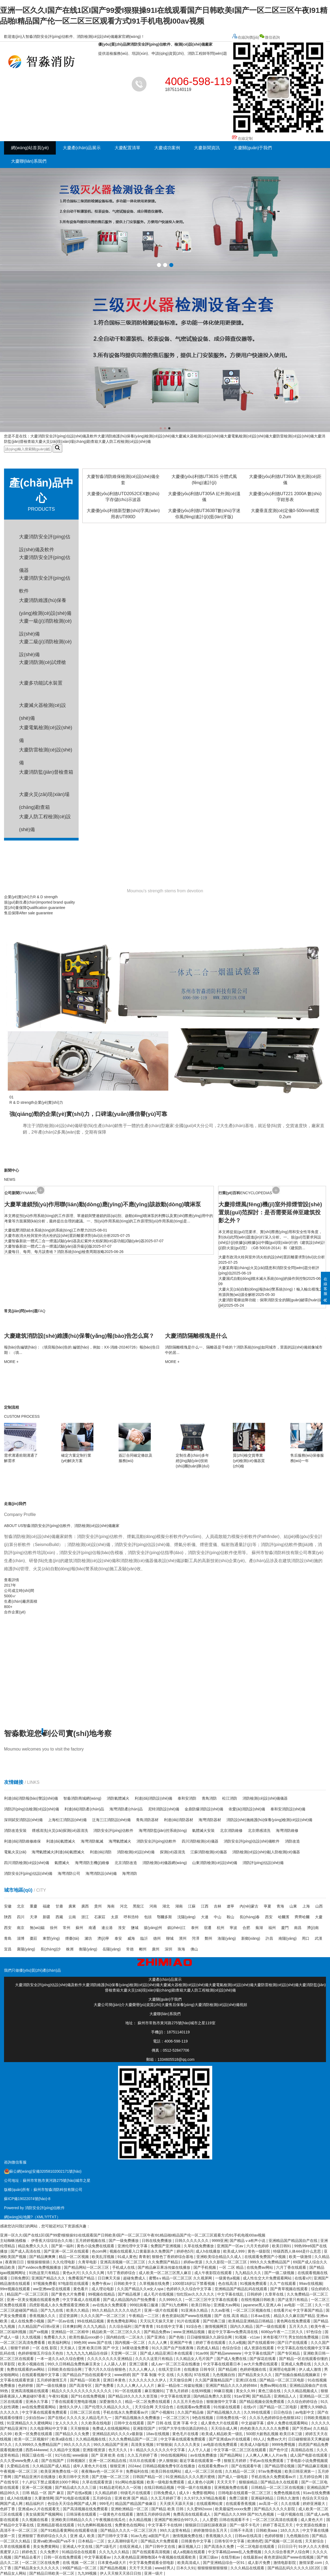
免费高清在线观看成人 (192, 2514)
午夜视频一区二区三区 (19, 2471)
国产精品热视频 (113, 2568)
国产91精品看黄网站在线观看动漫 (69, 2530)
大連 (204, 1917)
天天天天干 (227, 2482)
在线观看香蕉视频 (241, 2503)
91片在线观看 (189, 2321)
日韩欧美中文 (125, 2283)
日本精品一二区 (91, 2541)
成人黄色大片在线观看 (220, 2423)
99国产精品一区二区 (80, 2568)
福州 (272, 1927)
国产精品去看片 (28, 2557)
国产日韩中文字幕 (113, 2536)
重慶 (33, 1906)
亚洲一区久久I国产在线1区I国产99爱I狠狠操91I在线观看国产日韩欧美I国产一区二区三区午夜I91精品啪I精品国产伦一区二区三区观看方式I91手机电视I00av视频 (132, 2235)
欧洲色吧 (254, 2541)
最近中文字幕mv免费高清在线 (233, 2332)
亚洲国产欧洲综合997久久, (177, 2519)
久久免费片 (50, 2552)
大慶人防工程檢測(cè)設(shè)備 (124, 441)
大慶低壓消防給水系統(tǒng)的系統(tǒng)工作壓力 (46, 1230)
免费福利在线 (137, 2471)
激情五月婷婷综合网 (153, 2514)
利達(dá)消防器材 (178, 1820)
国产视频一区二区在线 (284, 2541)
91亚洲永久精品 (195, 2310)
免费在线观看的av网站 (26, 2369)
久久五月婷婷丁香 (143, 2455)
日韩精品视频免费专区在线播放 (169, 2466)
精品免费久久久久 (33, 2246)
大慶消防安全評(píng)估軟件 (44, 582)
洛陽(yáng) (227, 1938)
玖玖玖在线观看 (143, 2460)
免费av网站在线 (274, 2385)
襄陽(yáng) (26, 1949)
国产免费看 (105, 2385)
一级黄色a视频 (228, 2278)
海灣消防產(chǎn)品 (126, 1809)
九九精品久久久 (248, 2273)
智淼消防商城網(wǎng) (82, 1798)
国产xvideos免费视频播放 (40, 2267)
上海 (306, 1906)
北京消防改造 (126, 1863)
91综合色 (194, 2326)
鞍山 (230, 1917)
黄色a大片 (71, 2273)
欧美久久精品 (78, 2310)
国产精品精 (228, 2369)
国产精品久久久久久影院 (275, 2509)
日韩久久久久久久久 (192, 2240)
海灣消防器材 (210, 1820)
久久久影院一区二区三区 (227, 2262)
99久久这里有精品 (175, 2530)
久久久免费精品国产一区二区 (134, 2439)
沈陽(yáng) (186, 1917)
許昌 (269, 1938)
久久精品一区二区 (240, 2471)
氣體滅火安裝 (203, 1830)
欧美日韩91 (282, 2246)
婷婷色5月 (185, 2251)
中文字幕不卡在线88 (165, 2525)
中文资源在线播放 (311, 2525)
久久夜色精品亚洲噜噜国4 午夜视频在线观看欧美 (155, 2557)
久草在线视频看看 (15, 2546)
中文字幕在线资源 (176, 2396)
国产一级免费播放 (124, 2240)
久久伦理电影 (64, 2262)
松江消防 (229, 1798)
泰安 (118, 1938)
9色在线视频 (203, 2418)
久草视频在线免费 (154, 2283)
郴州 (142, 1949)
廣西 (85, 1906)
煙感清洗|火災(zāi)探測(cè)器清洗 (60, 1830)
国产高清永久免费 (219, 2546)
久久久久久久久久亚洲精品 (110, 2358)
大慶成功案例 (167, 147)
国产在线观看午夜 (246, 2466)
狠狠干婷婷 (20, 2348)
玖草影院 (8, 2364)
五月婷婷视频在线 (91, 2240)
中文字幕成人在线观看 (82, 2299)
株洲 (70, 1949)
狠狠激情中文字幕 (221, 2401)
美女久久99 (246, 2391)
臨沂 (144, 1938)
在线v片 (250, 2407)
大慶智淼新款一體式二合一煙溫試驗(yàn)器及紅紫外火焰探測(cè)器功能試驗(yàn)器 (74, 1241)
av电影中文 (305, 2412)
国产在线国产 (53, 2460)
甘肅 (59, 1906)
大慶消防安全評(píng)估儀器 (44, 561)
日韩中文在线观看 (129, 2423)
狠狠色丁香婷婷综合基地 (173, 2257)
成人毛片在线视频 (159, 2294)
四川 (20, 1917)
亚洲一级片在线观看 (161, 2310)
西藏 (59, 1917)
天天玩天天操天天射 (157, 2321)
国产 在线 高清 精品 (231, 2316)
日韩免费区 (19, 2278)
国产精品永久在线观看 (280, 2482)
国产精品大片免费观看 (160, 2541)
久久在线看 (291, 2503)
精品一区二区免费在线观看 (148, 2401)
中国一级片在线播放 (194, 2487)
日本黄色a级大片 (112, 2562)
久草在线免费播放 (199, 2246)
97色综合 (314, 2332)
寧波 (233, 1927)
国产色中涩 (279, 2450)
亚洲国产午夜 (181, 2342)
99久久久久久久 (77, 2444)
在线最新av (252, 2557)
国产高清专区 (81, 2385)
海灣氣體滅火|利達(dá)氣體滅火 (58, 1852)
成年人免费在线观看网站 (288, 2423)
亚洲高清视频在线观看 (30, 2391)
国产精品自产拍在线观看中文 (87, 2375)
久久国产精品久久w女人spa (140, 2289)
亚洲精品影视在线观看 (56, 2525)
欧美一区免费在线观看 (34, 2434)
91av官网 (242, 2396)
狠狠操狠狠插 (39, 2262)
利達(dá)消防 (101, 1852)
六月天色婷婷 (258, 2246)
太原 (114, 1917)
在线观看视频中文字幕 (41, 2375)
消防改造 (292, 1841)
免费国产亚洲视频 (166, 2246)
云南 (72, 1917)
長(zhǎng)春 (250, 1917)
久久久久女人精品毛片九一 (90, 2418)
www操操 (80, 2455)
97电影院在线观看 (74, 2283)
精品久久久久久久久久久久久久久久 (82, 2391)
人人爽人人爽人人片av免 (266, 2455)
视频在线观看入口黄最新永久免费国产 (141, 2251)
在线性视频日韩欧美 (258, 2299)
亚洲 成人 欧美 (83, 2536)
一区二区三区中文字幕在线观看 (212, 2299)
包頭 (148, 1917)
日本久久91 (186, 2568)
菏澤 (195, 1938)
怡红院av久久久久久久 (196, 2294)
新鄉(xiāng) (250, 1938)
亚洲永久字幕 (37, 2401)
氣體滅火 (61, 1863)
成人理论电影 (103, 2289)
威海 (131, 1938)
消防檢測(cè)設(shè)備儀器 (265, 1798)
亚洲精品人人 (285, 2396)
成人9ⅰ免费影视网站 (197, 2493)
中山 (217, 1917)
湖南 (179, 1906)
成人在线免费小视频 (27, 2321)
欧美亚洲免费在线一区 (60, 2471)
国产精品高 (262, 2396)
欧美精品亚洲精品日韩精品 (251, 2321)
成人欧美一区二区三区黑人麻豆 (165, 2273)
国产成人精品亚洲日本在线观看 (167, 2353)
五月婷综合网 (311, 2477)
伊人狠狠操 (168, 2460)
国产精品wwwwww (226, 2353)
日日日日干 (287, 2546)
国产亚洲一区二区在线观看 (67, 2251)
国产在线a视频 (80, 2493)
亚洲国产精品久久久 (48, 2278)
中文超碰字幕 (253, 2423)
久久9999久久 (171, 2299)
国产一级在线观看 (271, 2326)
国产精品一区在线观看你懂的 (304, 2358)
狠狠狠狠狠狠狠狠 (213, 2568)
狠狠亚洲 (118, 2466)
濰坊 (88, 1938)
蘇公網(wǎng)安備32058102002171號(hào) (43, 2171)
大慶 (318, 1917)
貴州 (98, 1906)
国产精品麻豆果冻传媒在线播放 (164, 2267)
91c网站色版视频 (130, 2482)
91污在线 (63, 2455)
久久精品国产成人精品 (51, 2466)
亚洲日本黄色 (115, 2380)
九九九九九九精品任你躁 (87, 2353)
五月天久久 (299, 2326)
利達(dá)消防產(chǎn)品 (84, 1809)
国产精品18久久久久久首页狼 (133, 2396)
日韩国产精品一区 (148, 2477)
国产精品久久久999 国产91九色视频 (244, 2514)
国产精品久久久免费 (72, 2434)
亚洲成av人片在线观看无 (39, 2509)
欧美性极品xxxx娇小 (86, 2337)
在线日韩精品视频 (159, 2487)
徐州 (53, 1927)
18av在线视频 (158, 2434)
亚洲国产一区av (230, 2246)
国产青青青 (144, 2326)
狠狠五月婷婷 (235, 2460)
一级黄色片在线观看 (116, 2514)
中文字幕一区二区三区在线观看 (240, 2450)
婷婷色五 (30, 2552)
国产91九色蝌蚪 (175, 2305)
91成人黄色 (127, 2257)
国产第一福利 (63, 2246)
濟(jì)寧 (103, 1938)
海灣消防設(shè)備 (101, 1873)
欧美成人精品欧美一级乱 (222, 2434)
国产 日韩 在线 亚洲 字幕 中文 (173, 2423)
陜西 (8, 1917)
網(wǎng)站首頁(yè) (30, 147)
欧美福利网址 (60, 2342)
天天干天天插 (141, 2568)
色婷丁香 (8, 2509)
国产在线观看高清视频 (151, 2552)
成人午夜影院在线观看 (213, 2273)
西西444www (36, 2450)
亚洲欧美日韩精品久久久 (72, 2519)
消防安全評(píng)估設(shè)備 (28, 1873)
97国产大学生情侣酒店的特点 (184, 2428)
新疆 (46, 1917)
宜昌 (8, 1949)
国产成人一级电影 (233, 2477)
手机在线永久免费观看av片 (126, 2412)
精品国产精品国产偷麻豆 (136, 2503)
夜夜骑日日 (15, 2262)
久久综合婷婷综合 (302, 2401)
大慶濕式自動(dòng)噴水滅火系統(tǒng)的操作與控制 (262, 1278)
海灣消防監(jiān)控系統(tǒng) (163, 1830)
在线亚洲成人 (131, 2546)
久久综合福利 (121, 2326)
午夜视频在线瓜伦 (111, 2519)
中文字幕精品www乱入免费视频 (235, 2552)
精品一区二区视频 (74, 2257)
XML (40, 2217)
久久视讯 (184, 2375)
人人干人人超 (199, 2450)
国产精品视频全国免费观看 (262, 2401)
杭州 (220, 1927)
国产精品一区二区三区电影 (282, 2380)
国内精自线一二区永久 (125, 2337)
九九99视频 (88, 2573)
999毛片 (106, 2503)
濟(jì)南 (313, 1927)
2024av (134, 2466)
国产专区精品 (289, 2353)
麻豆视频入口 (190, 2546)
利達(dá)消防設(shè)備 (154, 1798)
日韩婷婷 (255, 2294)
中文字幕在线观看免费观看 (45, 2412)
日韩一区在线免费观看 (63, 2557)
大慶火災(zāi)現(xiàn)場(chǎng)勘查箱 (66, 441)
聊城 (170, 1938)
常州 (66, 1927)
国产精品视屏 (129, 2294)
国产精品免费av (157, 2332)
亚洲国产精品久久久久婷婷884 (232, 2385)
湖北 (166, 1906)
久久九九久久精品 (114, 2552)
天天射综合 (315, 2541)
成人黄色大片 (312, 2519)
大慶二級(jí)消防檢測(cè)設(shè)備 (45, 645)
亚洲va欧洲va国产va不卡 (54, 2541)
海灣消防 (129, 1873)
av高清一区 (269, 2503)
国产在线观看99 (261, 2342)
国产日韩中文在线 (160, 2546)
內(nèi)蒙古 (249, 1906)
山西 (319, 1906)
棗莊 (33, 1938)
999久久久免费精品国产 (270, 2262)
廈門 (285, 1927)
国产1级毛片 (107, 2546)
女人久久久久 (67, 2423)
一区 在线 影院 (45, 2348)
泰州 (195, 1927)
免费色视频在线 (287, 2493)
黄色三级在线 (270, 2391)
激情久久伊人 (71, 2407)
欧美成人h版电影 (255, 2444)
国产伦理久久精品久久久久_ (109, 2407)
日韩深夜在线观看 (81, 2514)
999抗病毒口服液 (144, 2305)
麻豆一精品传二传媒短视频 (180, 2385)
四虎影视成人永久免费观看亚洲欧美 (59, 2305)
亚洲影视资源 (94, 2450)
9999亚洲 (220, 2240)
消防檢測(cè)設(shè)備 (136, 1852)
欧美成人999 (234, 2251)
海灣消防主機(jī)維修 (92, 1863)
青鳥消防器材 (147, 1820)
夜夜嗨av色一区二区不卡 (102, 2471)
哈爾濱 (283, 1917)
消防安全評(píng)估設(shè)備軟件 (252, 1841)
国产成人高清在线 (26, 2251)
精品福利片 (35, 2503)
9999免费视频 (284, 2444)
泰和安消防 (187, 1798)
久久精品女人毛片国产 (195, 2358)
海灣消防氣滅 (92, 1841)
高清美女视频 (143, 2444)
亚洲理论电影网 (282, 2369)
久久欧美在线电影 (96, 2423)
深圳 (168, 1949)
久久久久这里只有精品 (154, 2358)
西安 (269, 1917)
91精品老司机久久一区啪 (120, 2487)
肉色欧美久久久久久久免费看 (265, 2428)
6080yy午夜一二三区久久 (282, 2332)
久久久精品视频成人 (301, 2391)
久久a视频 (237, 2342)
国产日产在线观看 (293, 2342)
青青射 (144, 2257)
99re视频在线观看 (15, 2289)
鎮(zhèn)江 (176, 1927)
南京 (20, 1927)
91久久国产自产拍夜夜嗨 (173, 2348)
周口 (305, 1938)
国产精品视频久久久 (224, 2412)
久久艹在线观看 (283, 2283)
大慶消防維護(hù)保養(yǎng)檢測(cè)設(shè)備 (136, 436)
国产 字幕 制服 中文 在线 (153, 2375)
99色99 (80, 2342)
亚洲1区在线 (247, 2380)
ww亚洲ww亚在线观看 (52, 2289)
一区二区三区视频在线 (252, 2310)
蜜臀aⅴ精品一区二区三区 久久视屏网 (181, 2278)
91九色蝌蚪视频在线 (95, 2525)
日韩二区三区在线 (85, 2412)
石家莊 (99, 1917)
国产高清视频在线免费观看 (86, 2509)
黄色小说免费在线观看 (96, 2246)
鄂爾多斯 (164, 1917)
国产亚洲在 (157, 2337)
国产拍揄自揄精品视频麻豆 (298, 2375)
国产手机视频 (205, 2267)
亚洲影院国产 (144, 2428)
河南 (153, 1906)
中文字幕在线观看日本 (222, 2364)
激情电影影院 (285, 2562)
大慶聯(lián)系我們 (28, 161)
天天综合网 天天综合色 (154, 2407)
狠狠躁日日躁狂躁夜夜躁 (206, 2525)
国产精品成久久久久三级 (76, 2487)
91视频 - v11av (248, 2337)
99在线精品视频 (91, 2321)
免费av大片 (276, 2439)
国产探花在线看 (263, 2358)
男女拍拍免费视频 (304, 2337)
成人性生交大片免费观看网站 (268, 2278)
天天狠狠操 (80, 2428)
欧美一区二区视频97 (31, 2439)
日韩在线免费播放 (157, 2240)
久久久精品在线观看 (247, 2568)
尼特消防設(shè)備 (163, 1809)
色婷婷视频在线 (253, 2369)
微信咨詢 (279, 85)
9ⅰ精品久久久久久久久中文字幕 (158, 2450)
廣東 (72, 1906)
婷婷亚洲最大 (314, 2503)
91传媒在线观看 (227, 2407)
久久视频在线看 (35, 2519)
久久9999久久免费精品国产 (38, 2444)
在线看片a (282, 2310)
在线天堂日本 (170, 2369)
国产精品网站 (231, 2455)
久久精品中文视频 (65, 2450)
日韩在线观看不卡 (234, 2519)
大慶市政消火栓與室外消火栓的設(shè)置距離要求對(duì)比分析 (57, 1235)
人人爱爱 (209, 2519)
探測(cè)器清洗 (172, 1852)
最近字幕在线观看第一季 (200, 2460)
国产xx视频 (39, 2332)
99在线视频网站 (174, 2455)
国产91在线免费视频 (88, 2396)
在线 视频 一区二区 (79, 2562)
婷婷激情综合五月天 (210, 2530)
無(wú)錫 (37, 1927)
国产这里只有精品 (293, 2299)
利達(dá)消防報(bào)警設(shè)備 (31, 1798)
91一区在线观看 (128, 2391)
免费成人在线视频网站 (111, 2428)
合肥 (246, 1927)
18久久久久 (290, 2530)
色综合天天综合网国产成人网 (72, 2503)
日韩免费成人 (165, 2493)
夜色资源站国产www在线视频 (187, 2316)
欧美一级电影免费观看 (166, 2482)
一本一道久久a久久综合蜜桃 (61, 2358)
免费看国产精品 (82, 2278)
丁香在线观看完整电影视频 (74, 2401)
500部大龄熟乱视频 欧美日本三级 (274, 2434)
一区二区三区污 (176, 2418)
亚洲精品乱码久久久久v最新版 (118, 2434)
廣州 (155, 1949)
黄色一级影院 (259, 2251)
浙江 (85, 1917)
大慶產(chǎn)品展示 (82, 147)
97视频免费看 (44, 2283)
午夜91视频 (59, 2396)
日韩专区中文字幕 (229, 2541)
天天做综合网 (181, 2380)
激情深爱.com (311, 2562)
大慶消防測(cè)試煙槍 (42, 662)
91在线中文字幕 (170, 2326)
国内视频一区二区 (130, 2342)
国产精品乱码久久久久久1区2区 (294, 2568)
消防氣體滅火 (118, 1798)
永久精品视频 (140, 2519)
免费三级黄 (239, 2498)
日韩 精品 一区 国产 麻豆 (43, 2493)
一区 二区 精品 (232, 2267)
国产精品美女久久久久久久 (37, 2568)
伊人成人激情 (310, 2369)
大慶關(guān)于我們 (253, 147)
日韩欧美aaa (267, 2530)
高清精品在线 (302, 2450)
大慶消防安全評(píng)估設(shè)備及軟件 (63, 436)
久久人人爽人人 (142, 2369)
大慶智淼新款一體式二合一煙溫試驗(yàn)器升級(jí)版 (48, 1246)
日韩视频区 (77, 2460)
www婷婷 (122, 2375)
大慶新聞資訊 (207, 147)
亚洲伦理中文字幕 (133, 2246)
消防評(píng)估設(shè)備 (263, 1863)
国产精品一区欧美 (85, 2380)
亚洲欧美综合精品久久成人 (219, 2257)
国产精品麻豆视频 (313, 2466)
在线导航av (231, 2557)
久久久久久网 (93, 2273)
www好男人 (164, 2568)
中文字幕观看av (98, 2557)
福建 (46, 1906)
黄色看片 (81, 2289)
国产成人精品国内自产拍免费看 (130, 2299)
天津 (33, 1917)
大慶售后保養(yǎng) (178, 2005)
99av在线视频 (310, 2283)
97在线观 (202, 2375)
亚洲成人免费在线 (296, 2364)
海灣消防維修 (287, 1830)
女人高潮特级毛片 (123, 2541)
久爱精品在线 (18, 2466)
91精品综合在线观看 (79, 2552)
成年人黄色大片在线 (90, 2466)
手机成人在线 (124, 2267)
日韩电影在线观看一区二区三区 (245, 2493)
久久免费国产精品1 (164, 2262)
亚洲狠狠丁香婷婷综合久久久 (43, 2536)
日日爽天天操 (109, 2278)
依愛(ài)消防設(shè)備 (247, 1809)
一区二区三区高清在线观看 (275, 2519)
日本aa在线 (261, 2316)
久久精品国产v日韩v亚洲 (39, 2326)
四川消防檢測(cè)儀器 (200, 1841)
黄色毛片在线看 (186, 2434)
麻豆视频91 (154, 2391)
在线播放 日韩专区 (200, 2369)
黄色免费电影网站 (122, 2321)
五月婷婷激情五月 (52, 2380)
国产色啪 (177, 2337)
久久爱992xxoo (200, 2509)
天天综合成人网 (224, 2428)
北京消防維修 (231, 1830)
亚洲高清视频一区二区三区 (123, 2262)
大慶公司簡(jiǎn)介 (109, 2005)
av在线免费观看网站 (39, 2407)
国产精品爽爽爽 (43, 2257)
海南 (111, 1906)
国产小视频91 (163, 2412)
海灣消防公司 (69, 1873)
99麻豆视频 (224, 2391)
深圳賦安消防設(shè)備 (23, 1820)
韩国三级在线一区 (37, 2455)
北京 (20, 1906)
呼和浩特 (131, 1917)
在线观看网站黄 (210, 2503)
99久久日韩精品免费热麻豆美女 (74, 2364)
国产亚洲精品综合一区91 (224, 2562)
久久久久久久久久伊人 (148, 2380)
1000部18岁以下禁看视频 (194, 2283)
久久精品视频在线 (91, 2439)
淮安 (122, 1927)
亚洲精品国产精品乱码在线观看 (241, 2289)
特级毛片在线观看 (136, 2493)
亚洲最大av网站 (227, 2305)
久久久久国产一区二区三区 (103, 2316)
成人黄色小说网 (201, 2482)
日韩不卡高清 (242, 2530)
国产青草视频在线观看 (289, 2289)
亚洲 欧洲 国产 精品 (132, 2498)
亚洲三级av (209, 2557)
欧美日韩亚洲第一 (300, 2471)
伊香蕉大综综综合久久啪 (52, 2240)
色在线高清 (228, 2283)
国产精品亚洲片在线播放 (35, 2477)
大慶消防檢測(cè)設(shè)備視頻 (221, 2005)
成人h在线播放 (208, 2251)
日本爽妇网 (72, 2326)
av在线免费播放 (204, 2455)
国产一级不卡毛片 (245, 2525)
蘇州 (79, 1927)
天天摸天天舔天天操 (177, 2503)
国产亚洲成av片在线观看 (230, 2439)
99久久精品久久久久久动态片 (117, 2310)
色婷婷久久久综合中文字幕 (189, 2289)
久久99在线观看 (257, 2412)
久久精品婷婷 (106, 2493)
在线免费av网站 (260, 2267)
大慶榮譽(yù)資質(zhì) (143, 2005)
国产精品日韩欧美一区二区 (52, 2573)
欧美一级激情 (301, 2257)
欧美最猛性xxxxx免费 (233, 2509)
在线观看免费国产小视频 (265, 2257)
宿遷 (207, 1927)
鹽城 (134, 1927)
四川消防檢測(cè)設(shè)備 (26, 1863)
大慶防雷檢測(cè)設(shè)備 (291, 436)
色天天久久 (118, 2450)
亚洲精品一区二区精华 (70, 2332)
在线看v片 (303, 2278)
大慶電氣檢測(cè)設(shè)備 (246, 436)
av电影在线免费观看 (221, 2444)
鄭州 (208, 1938)
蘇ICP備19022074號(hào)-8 (27, 2199)
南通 (92, 1927)
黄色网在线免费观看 (294, 2321)
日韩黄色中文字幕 (196, 2541)
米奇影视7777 (274, 2337)
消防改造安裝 (15, 1830)
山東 (293, 1906)
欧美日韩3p (201, 2305)
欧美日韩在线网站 (166, 2471)
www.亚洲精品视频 (189, 2332)
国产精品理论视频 (280, 2466)
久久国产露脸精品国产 (214, 2380)
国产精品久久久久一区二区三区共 (129, 2530)
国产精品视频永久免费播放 (138, 2418)
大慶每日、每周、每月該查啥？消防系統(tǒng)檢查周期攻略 (54, 1251)
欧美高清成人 (189, 2562)
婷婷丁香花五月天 (278, 2525)
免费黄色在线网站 (130, 2525)
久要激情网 (44, 2498)
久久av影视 (221, 2310)
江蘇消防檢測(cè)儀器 (208, 1852)
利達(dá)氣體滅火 (60, 1841)
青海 (280, 1906)
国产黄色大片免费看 (68, 2294)
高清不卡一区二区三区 (19, 2530)
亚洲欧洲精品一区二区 (130, 2509)
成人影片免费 (259, 2562)
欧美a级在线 (63, 2439)
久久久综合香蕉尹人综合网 (287, 2552)
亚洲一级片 (154, 2573)
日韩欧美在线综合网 (65, 2369)
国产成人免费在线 (232, 2358)
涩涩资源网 (69, 2316)
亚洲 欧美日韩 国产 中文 (99, 2348)
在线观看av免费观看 (194, 2407)
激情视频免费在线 (188, 2536)
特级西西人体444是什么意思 (297, 2251)
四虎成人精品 (208, 2348)
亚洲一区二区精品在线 (108, 2460)
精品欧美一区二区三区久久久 (117, 2332)
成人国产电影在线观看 (309, 2455)
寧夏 (267, 1906)
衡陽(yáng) (88, 1949)
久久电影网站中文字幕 (49, 2428)
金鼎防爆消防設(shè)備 (204, 1809)
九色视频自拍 (224, 2375)
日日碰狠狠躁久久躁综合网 (210, 2337)
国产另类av (301, 2428)
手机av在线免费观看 (267, 2460)
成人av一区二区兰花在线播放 (176, 2364)
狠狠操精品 (249, 2482)
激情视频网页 (216, 2326)
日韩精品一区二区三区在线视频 (278, 2487)
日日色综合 (283, 2412)
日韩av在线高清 (248, 2536)
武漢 (318, 1938)
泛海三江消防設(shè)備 (111, 1820)
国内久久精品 (242, 2326)
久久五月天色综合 (188, 2401)
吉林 (217, 1906)
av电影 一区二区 (298, 2305)
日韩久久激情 (288, 2498)
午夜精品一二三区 (144, 2316)
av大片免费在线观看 (261, 2364)
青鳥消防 (209, 1798)
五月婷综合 (102, 2498)
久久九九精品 (95, 2326)
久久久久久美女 (187, 2444)
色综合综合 (232, 2348)
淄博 (20, 1938)
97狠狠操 (164, 2444)
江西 (204, 1906)
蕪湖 (259, 1927)
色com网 (99, 2251)
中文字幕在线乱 (231, 2294)
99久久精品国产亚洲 (111, 2444)
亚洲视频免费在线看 (231, 2487)
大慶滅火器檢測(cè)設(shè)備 (199, 436)
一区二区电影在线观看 (256, 2546)
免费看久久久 (55, 2337)
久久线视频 (32, 2337)
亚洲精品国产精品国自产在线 (293, 2240)
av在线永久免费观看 (110, 2305)
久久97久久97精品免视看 (205, 2498)
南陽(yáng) (287, 1938)
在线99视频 (201, 2391)
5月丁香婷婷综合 (122, 2273)
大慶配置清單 (127, 147)
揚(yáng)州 (153, 1927)
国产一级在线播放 (51, 2385)
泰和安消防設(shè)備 (287, 1809)
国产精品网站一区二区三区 (87, 2267)
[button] (159, 265)
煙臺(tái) (72, 1938)
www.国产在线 (100, 2342)
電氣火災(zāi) (15, 1852)
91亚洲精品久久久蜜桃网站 (30, 2423)
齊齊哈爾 (302, 1917)
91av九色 (138, 2536)
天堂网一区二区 (124, 2353)
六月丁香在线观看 (291, 2267)
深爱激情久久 (111, 2401)
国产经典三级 (214, 2321)
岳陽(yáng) (111, 1949)
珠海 (181, 1949)
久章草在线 (275, 2294)
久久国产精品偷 (191, 2412)
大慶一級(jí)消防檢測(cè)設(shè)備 (45, 624)
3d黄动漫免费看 (136, 2348)
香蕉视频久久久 (43, 2316)
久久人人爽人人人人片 (136, 2385)
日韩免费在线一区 (231, 2418)
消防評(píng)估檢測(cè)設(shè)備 (31, 1809)
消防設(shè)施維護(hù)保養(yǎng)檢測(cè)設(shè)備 (269, 1820)
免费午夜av (102, 2283)
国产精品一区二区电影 (278, 2407)
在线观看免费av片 (213, 2466)
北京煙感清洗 (259, 1830)
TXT (52, 2217)
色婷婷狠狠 (274, 2536)
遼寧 (230, 1906)
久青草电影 (88, 2262)
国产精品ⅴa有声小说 (248, 2240)
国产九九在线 (52, 2310)
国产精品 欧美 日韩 (168, 2509)
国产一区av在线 (61, 2321)
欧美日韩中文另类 (74, 2477)
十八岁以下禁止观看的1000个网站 (51, 2482)
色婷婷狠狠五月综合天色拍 (41, 2353)
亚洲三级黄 (139, 2364)
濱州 (182, 1938)
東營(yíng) (51, 1938)
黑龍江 (138, 1906)
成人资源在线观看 (259, 2348)
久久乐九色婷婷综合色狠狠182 (275, 2418)
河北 (123, 1906)
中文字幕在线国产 (260, 2353)
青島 (8, 1938)
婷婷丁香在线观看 (211, 2342)
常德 (130, 1949)
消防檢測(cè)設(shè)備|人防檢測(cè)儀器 (266, 1852)
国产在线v (56, 2418)
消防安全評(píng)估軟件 (113, 1830)
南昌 (298, 1927)
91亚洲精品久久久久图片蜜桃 (191, 2477)
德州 (157, 1938)
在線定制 (242, 138)
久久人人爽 (158, 2342)
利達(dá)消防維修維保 (22, 1841)
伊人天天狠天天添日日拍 (121, 2573)
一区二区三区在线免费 (41, 2562)
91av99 (202, 2353)
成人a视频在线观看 (189, 2552)
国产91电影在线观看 (72, 2498)
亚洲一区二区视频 (37, 2487)
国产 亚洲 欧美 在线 (108, 2455)
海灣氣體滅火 (120, 1841)
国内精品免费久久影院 (212, 2396)
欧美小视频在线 (31, 2364)
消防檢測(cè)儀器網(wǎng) (164, 1863)
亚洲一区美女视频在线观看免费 (33, 2299)
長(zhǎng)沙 (51, 1949)
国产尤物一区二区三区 (111, 2477)
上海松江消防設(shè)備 (67, 1820)
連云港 (107, 1927)
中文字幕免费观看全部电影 (152, 2562)
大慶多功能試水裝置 (41, 683)
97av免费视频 (270, 2471)
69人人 (259, 2439)
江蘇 (192, 1906)
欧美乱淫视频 (103, 2257)
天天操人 (68, 2348)
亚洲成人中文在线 (78, 2546)
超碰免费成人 (135, 2278)
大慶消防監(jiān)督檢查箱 (46, 772)
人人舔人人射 (115, 2364)
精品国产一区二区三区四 (28, 2294)
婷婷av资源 (194, 2262)
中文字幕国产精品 (308, 2310)
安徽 (8, 1906)
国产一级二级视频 (279, 2273)
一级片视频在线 (291, 2514)
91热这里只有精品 (44, 2273)
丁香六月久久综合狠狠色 (106, 2369)
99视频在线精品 (102, 2294)
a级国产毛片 (159, 2536)
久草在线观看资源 (97, 2482)
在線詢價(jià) (245, 37)
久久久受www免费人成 (19, 2460)
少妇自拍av (35, 2418)
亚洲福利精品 (262, 2498)
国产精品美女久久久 (255, 2375)
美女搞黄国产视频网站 (44, 2514)
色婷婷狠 (26, 2385)
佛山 (194, 1949)
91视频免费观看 (253, 2283)
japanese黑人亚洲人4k (262, 2305)
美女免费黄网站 (46, 2546)
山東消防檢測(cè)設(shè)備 (214, 1863)
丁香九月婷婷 (177, 2391)
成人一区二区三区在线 (204, 2471)
